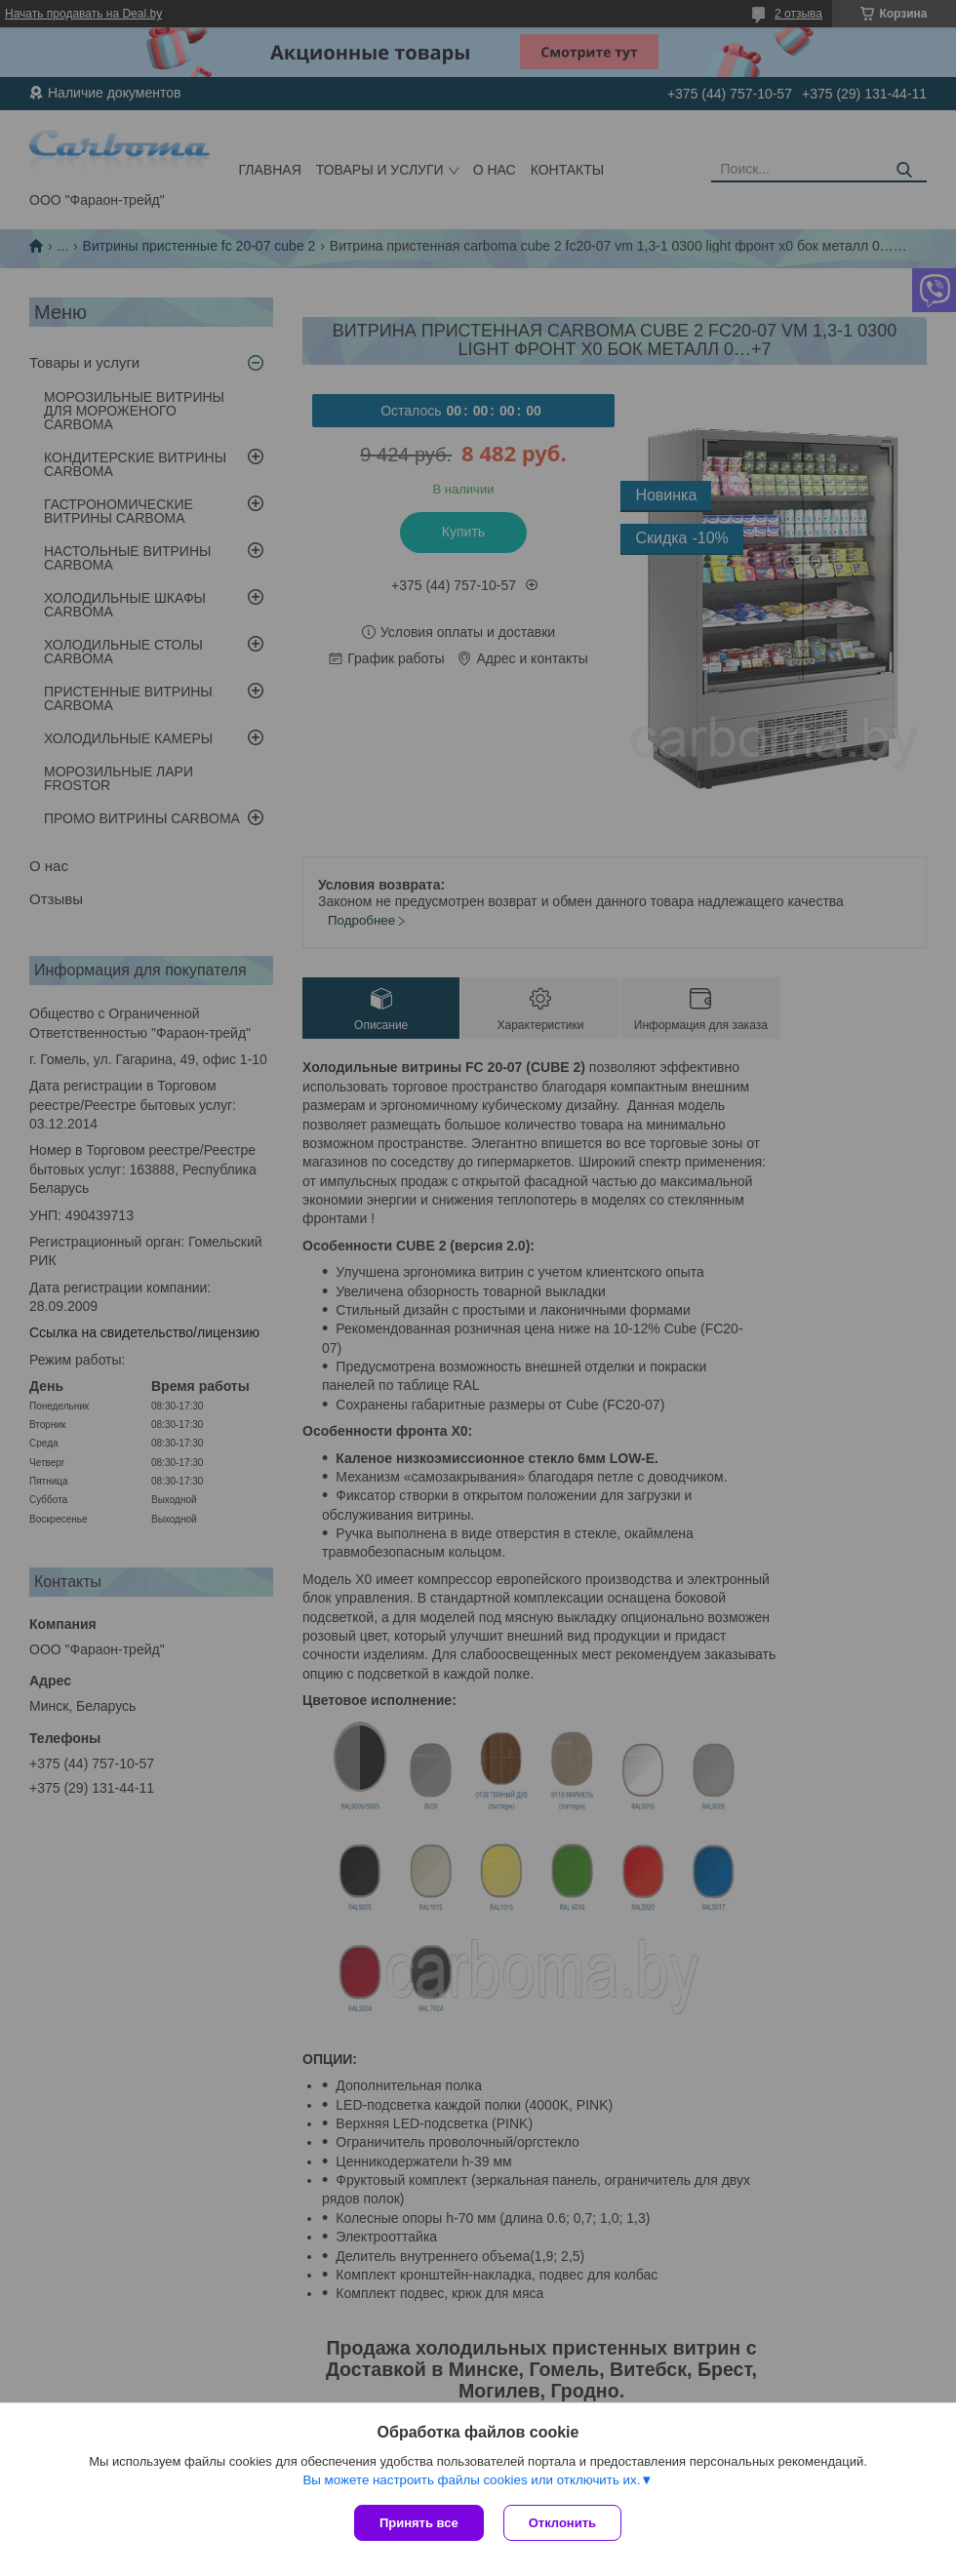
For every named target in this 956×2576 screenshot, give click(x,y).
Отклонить (562, 2523)
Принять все (418, 2523)
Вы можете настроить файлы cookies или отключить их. (471, 2480)
